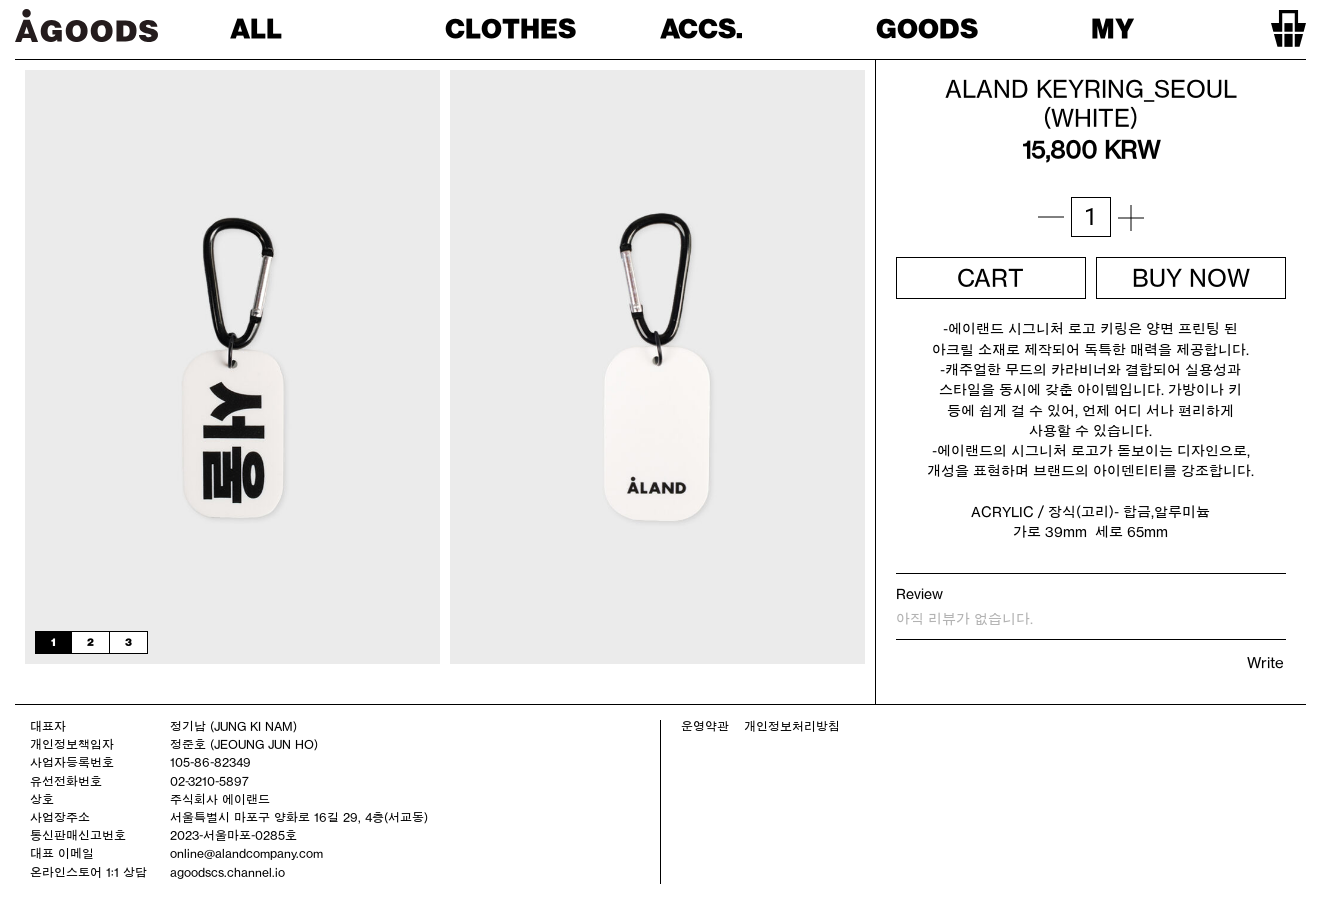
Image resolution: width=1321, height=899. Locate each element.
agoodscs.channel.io (227, 872)
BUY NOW (1191, 278)
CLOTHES (510, 28)
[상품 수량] (1091, 217)
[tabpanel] (232, 367)
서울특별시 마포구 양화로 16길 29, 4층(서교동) (299, 817)
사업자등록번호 (72, 762)
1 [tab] (53, 642)
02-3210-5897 (209, 781)
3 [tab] (128, 642)
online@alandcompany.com (246, 853)
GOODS (927, 28)
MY (1112, 28)
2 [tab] (90, 642)
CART (990, 278)
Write (1265, 662)
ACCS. (701, 28)
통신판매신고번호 (78, 835)
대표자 (48, 726)
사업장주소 (60, 817)
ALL (256, 28)
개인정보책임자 (72, 744)
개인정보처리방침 (792, 726)
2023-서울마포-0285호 (233, 835)
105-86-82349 (210, 762)
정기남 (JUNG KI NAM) (233, 726)
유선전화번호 (66, 781)
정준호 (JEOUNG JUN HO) (244, 744)
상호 (42, 799)
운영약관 (705, 726)
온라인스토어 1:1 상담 (88, 872)
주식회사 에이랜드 (220, 799)
